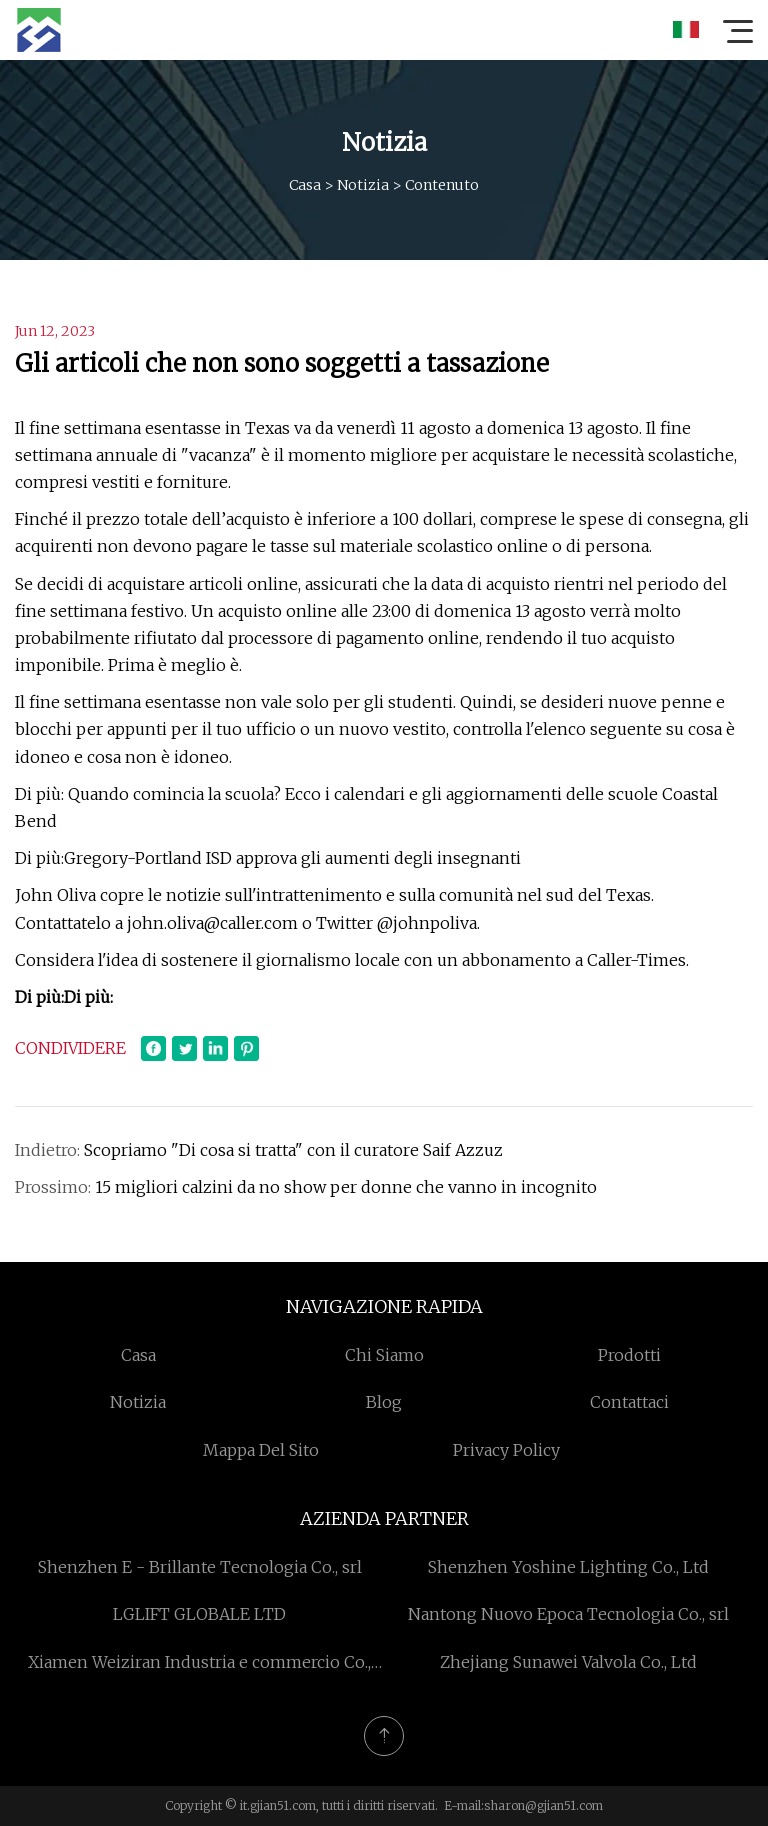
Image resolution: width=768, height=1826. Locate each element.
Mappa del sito (261, 1450)
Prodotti (629, 1355)
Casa (305, 185)
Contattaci (629, 1402)
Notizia (363, 185)
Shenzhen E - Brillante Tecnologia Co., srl (200, 1567)
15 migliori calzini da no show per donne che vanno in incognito (346, 1187)
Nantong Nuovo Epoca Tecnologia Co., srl (568, 1614)
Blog (384, 1402)
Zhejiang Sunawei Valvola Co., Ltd (568, 1662)
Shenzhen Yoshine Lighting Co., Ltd (568, 1567)
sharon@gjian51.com (543, 1805)
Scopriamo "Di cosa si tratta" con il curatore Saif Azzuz (293, 1150)
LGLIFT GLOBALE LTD (199, 1614)
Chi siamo (384, 1355)
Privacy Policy (506, 1450)
